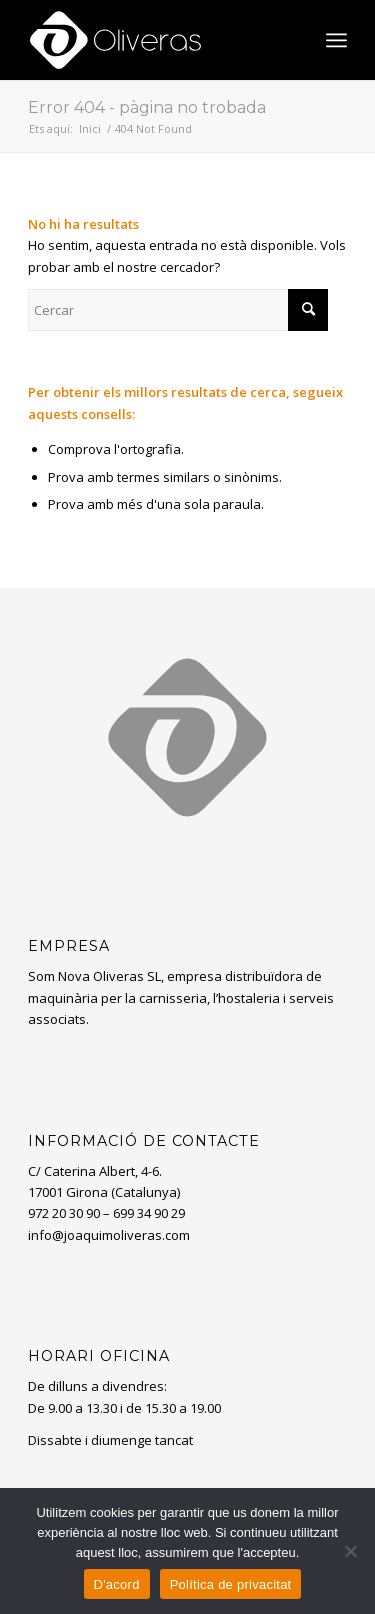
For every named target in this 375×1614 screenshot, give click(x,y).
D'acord (117, 1584)
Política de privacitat (231, 1584)
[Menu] (336, 40)
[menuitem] (336, 40)
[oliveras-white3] (155, 40)
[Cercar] (178, 310)
